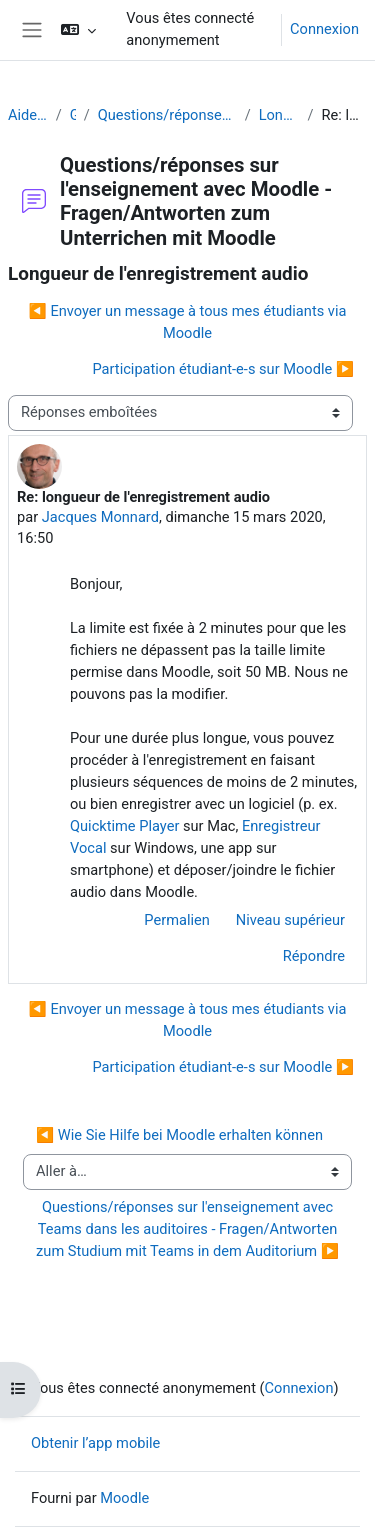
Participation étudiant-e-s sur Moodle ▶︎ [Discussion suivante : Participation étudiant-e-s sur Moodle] (223, 369)
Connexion (324, 29)
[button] (78, 30)
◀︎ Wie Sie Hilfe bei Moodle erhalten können (179, 1135)
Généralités (73, 115)
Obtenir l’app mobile (95, 1443)
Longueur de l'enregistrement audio (279, 115)
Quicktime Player (124, 826)
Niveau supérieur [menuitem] (290, 920)
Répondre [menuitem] (314, 956)
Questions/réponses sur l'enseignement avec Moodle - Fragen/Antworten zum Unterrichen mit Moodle (167, 115)
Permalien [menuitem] (177, 920)
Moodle (124, 1498)
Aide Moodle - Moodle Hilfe (28, 115)
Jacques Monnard (100, 517)
